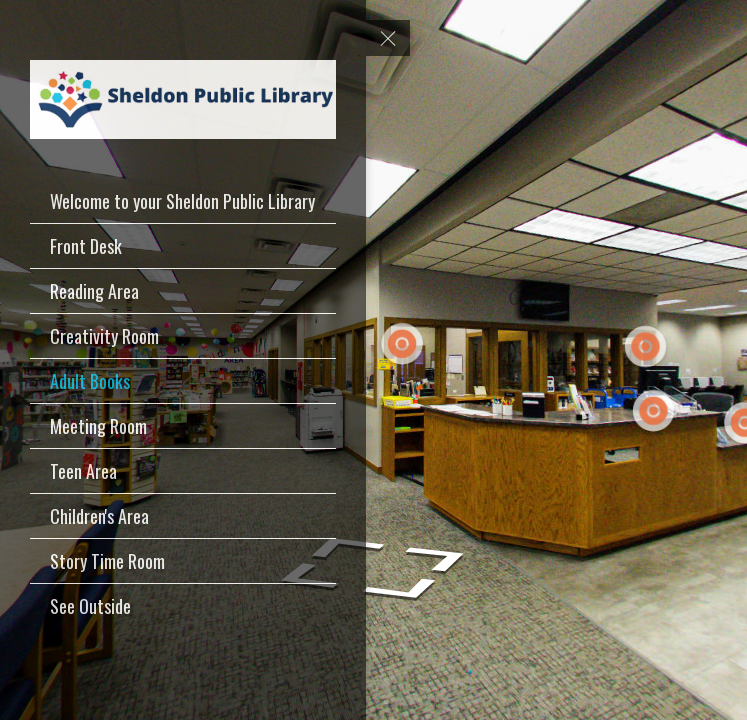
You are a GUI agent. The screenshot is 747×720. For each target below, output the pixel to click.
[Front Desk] (183, 246)
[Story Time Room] (183, 561)
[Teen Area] (183, 471)
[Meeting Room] (183, 426)
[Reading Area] (183, 291)
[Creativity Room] (183, 336)
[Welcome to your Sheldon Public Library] (183, 201)
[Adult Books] (183, 381)
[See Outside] (183, 606)
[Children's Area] (183, 516)
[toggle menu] (388, 38)
